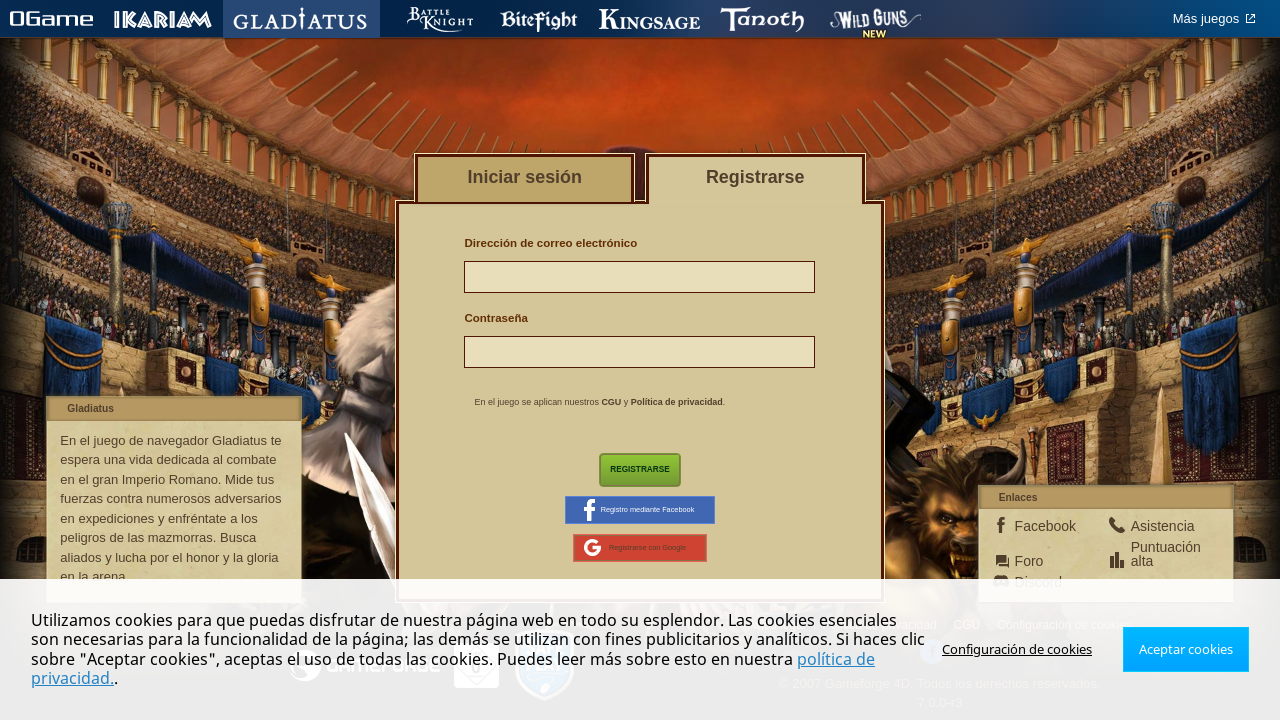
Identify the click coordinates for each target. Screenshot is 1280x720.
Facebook (1043, 537)
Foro (1029, 572)
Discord (1038, 593)
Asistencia (1159, 537)
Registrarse (639, 471)
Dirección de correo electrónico (550, 243)
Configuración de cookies (1027, 658)
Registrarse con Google (635, 557)
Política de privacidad (677, 402)
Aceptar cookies (1188, 658)
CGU (611, 402)
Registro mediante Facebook (639, 515)
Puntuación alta (1159, 565)
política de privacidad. (831, 678)
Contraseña (495, 318)
